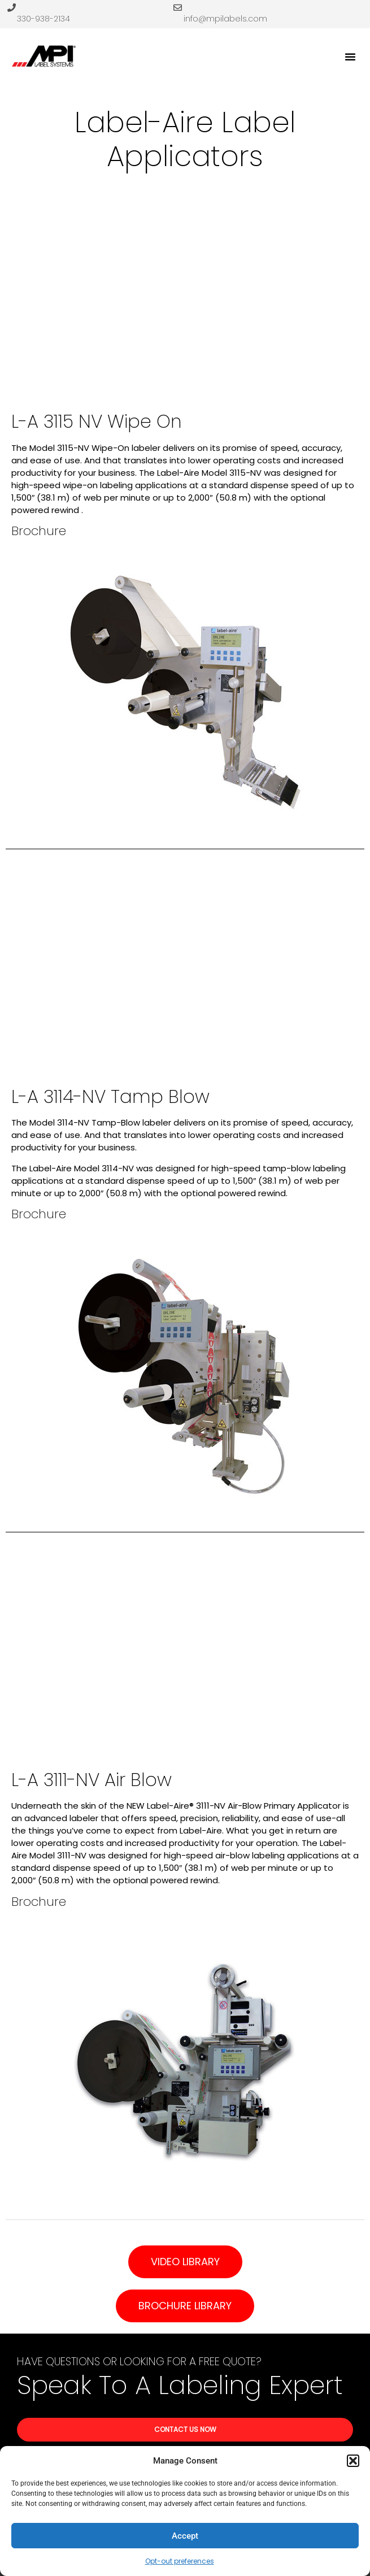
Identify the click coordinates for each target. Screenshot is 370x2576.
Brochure (38, 531)
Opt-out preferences (179, 2561)
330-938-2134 (43, 18)
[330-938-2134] (11, 7)
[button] (353, 2460)
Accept (185, 2536)
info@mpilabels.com (225, 18)
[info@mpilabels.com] (177, 7)
